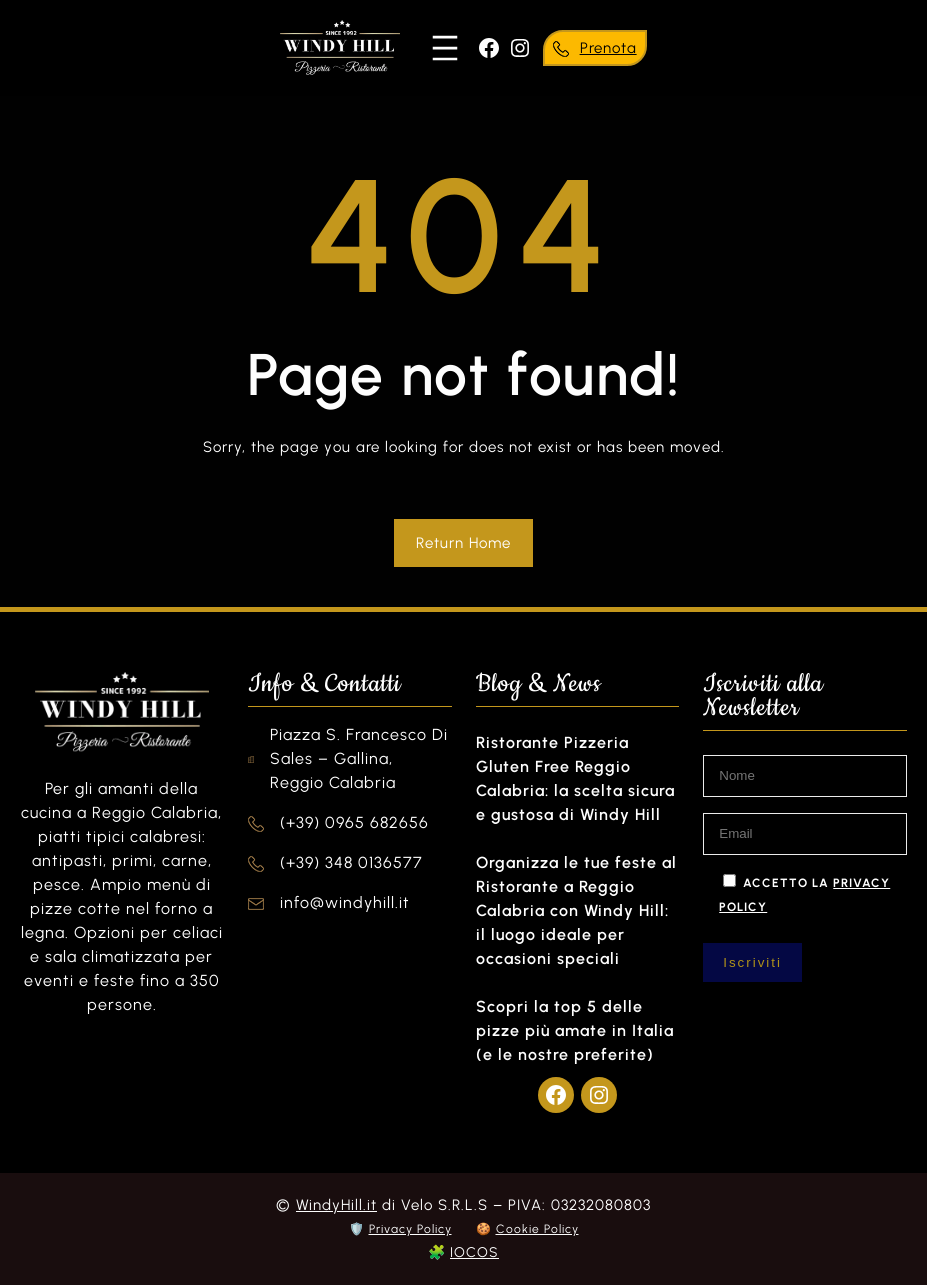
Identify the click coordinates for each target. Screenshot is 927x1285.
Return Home (463, 543)
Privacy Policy (410, 1229)
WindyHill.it (336, 1205)
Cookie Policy (537, 1229)
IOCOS (474, 1252)
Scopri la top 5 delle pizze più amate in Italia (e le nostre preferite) (575, 1030)
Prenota (608, 48)
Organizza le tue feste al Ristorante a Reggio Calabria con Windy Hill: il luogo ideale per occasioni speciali (576, 910)
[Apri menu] (445, 48)
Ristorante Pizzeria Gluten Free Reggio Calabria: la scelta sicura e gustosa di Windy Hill (575, 778)
